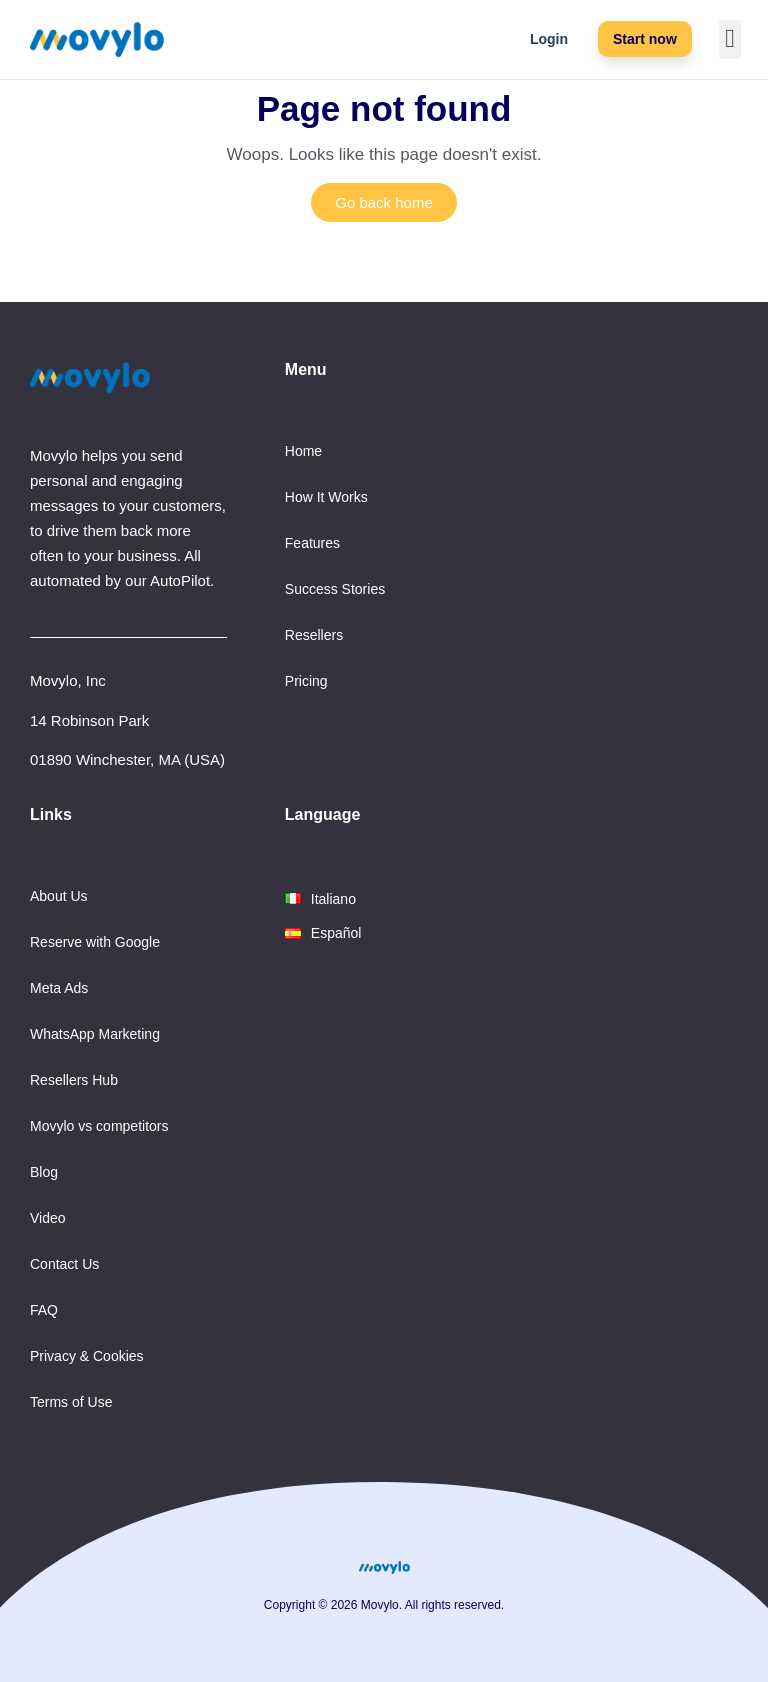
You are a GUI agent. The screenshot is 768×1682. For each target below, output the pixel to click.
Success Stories (335, 589)
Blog (44, 1172)
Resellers (314, 635)
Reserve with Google (95, 942)
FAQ (44, 1310)
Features (312, 543)
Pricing (306, 681)
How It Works (326, 497)
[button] (730, 39)
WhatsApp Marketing (95, 1034)
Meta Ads (59, 988)
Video (48, 1218)
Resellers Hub (74, 1080)
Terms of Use (71, 1402)
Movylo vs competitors (99, 1126)
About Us (59, 896)
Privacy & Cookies (87, 1356)
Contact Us (64, 1264)
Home (303, 451)
